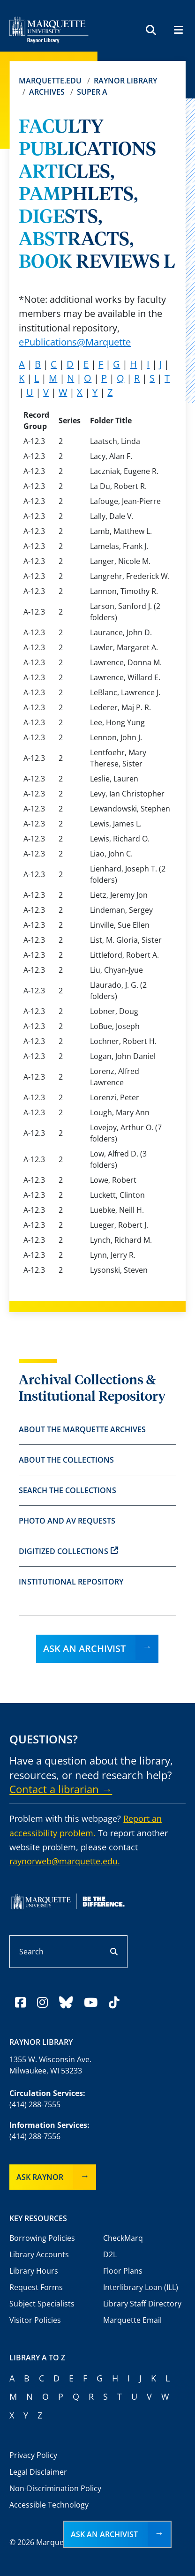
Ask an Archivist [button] (104, 2534)
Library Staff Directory (142, 2303)
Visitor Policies (35, 2320)
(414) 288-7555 (34, 2104)
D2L (110, 2254)
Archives (47, 92)
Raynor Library (125, 80)
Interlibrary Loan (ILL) (140, 2287)
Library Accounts (39, 2254)
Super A (92, 92)
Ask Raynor (39, 2177)
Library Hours (33, 2271)
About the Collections (66, 1460)
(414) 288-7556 (34, 2136)
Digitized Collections (68, 1551)
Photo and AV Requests (67, 1521)
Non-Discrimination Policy (55, 2488)
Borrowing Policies (42, 2238)
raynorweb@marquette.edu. (64, 1861)
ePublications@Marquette (75, 342)
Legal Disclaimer (38, 2472)
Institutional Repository (71, 1582)
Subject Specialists (42, 2303)
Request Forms (36, 2287)
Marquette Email (132, 2320)
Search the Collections (67, 1490)
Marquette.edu (50, 80)
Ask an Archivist (84, 1648)
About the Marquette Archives (82, 1429)
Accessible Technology (49, 2505)
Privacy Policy (33, 2455)
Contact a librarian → (60, 1789)
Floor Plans (122, 2271)
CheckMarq (123, 2238)
